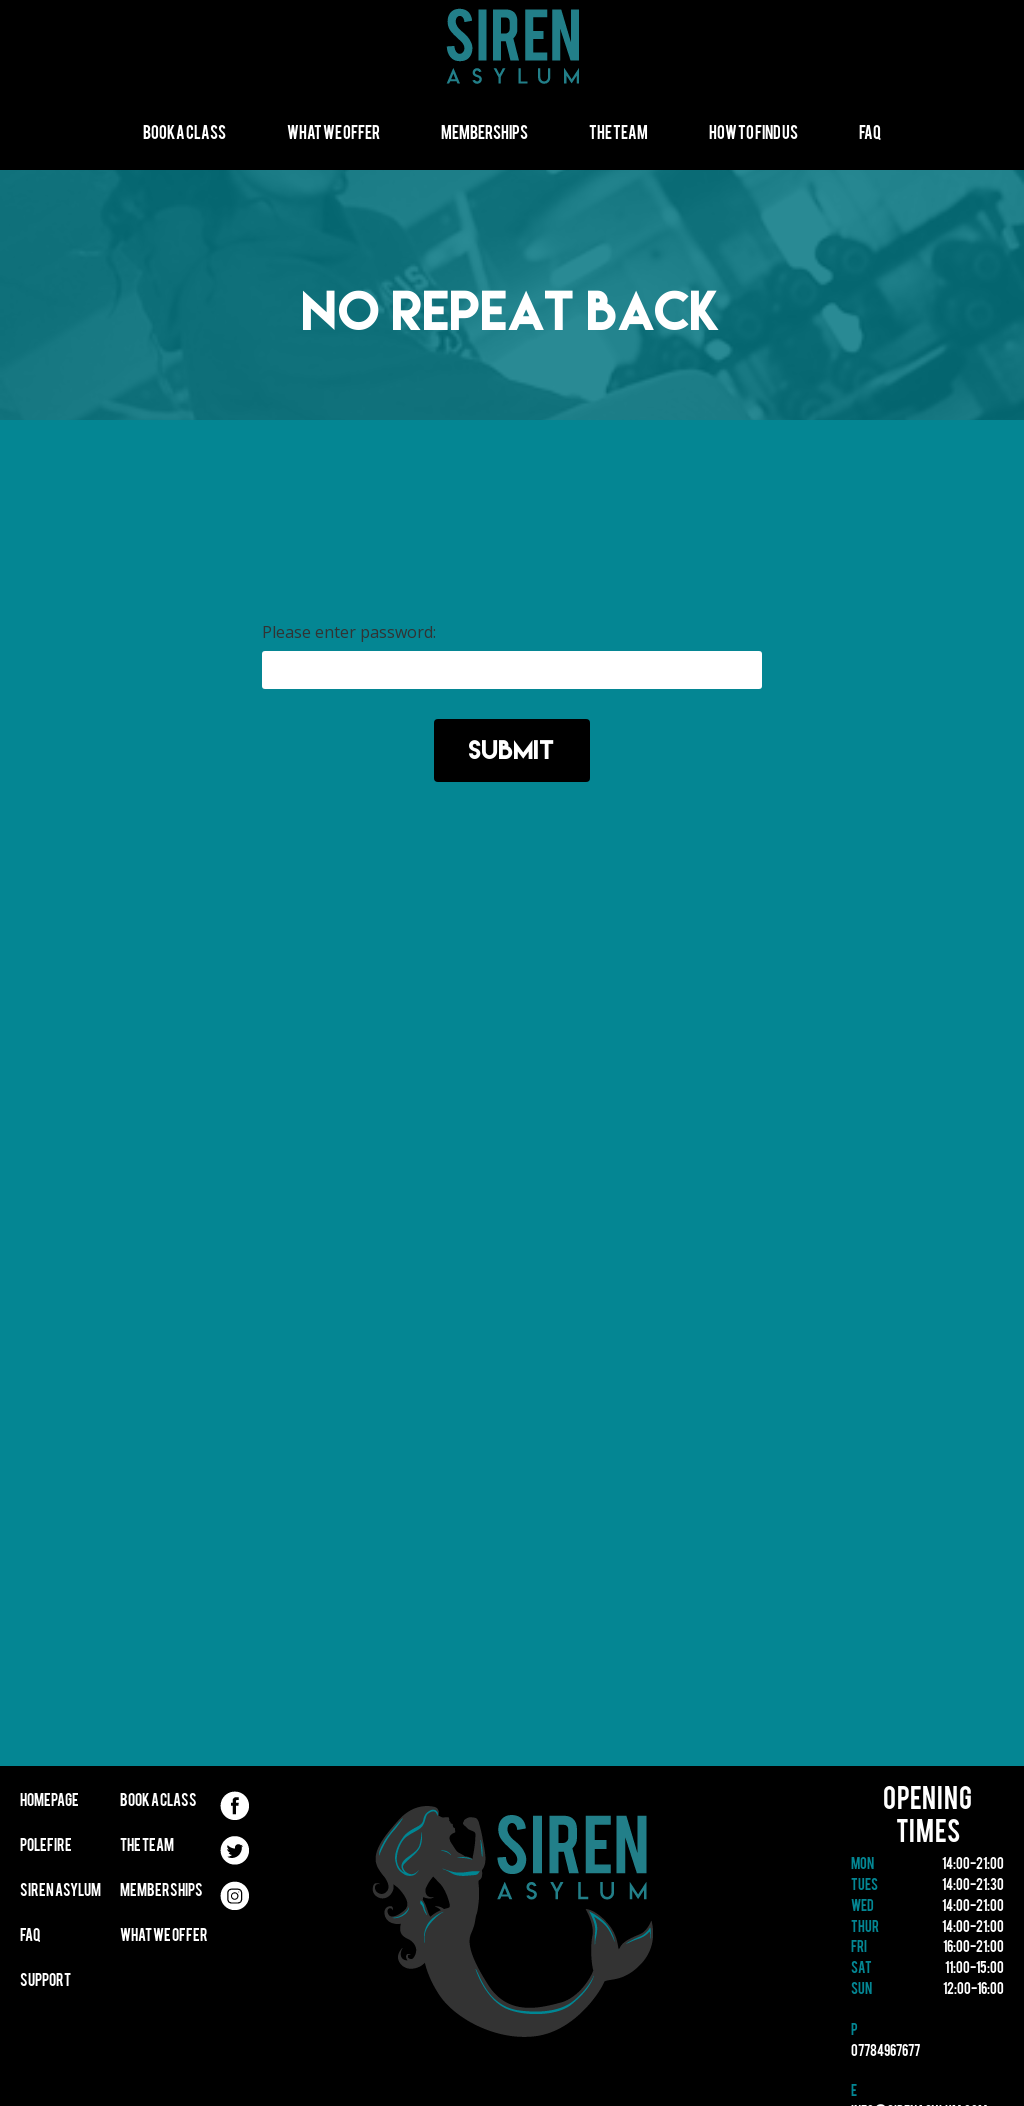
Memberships (484, 134)
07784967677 (885, 2052)
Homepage (49, 1802)
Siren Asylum (60, 1892)
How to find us (753, 134)
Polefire (46, 1847)
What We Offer (333, 134)
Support (45, 1982)
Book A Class (184, 134)
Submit (512, 749)
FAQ (870, 134)
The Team (618, 134)
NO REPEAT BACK (512, 310)
